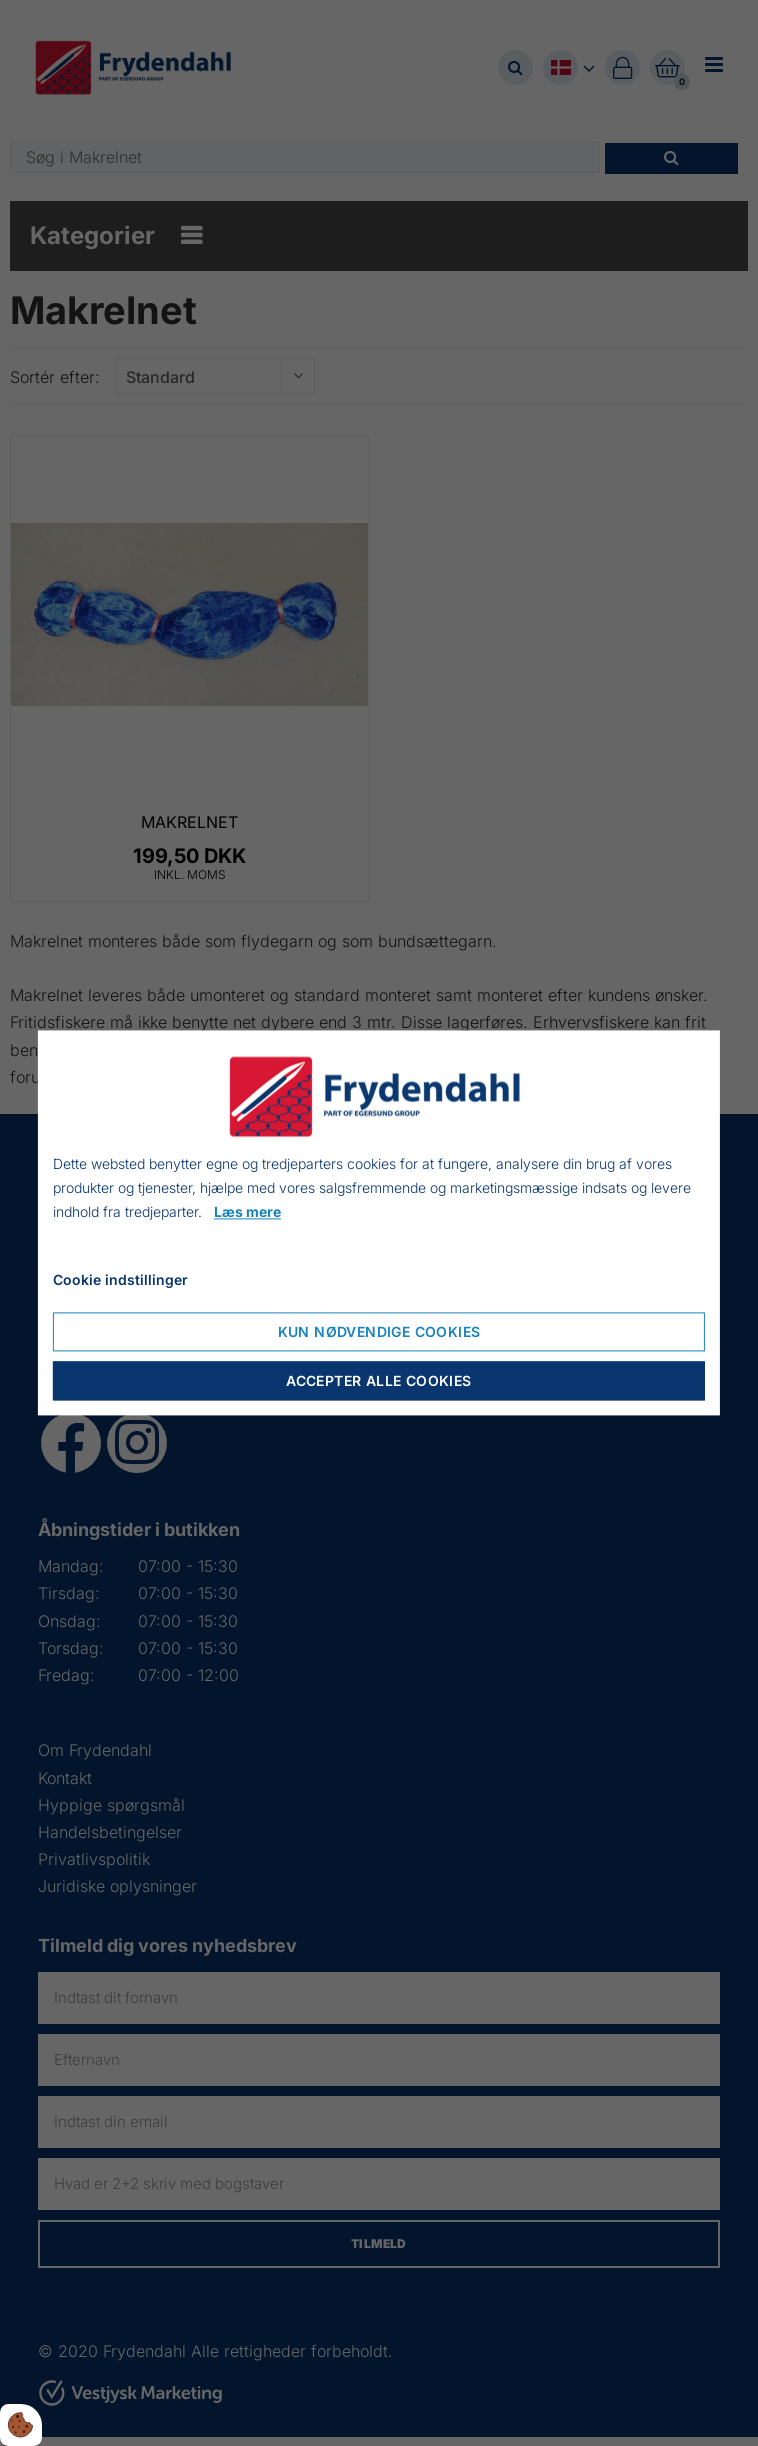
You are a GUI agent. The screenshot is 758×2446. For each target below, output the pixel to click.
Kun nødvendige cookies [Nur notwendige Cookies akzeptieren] (379, 1332)
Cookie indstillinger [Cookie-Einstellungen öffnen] (120, 1280)
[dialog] (379, 1222)
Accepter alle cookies (378, 1381)
